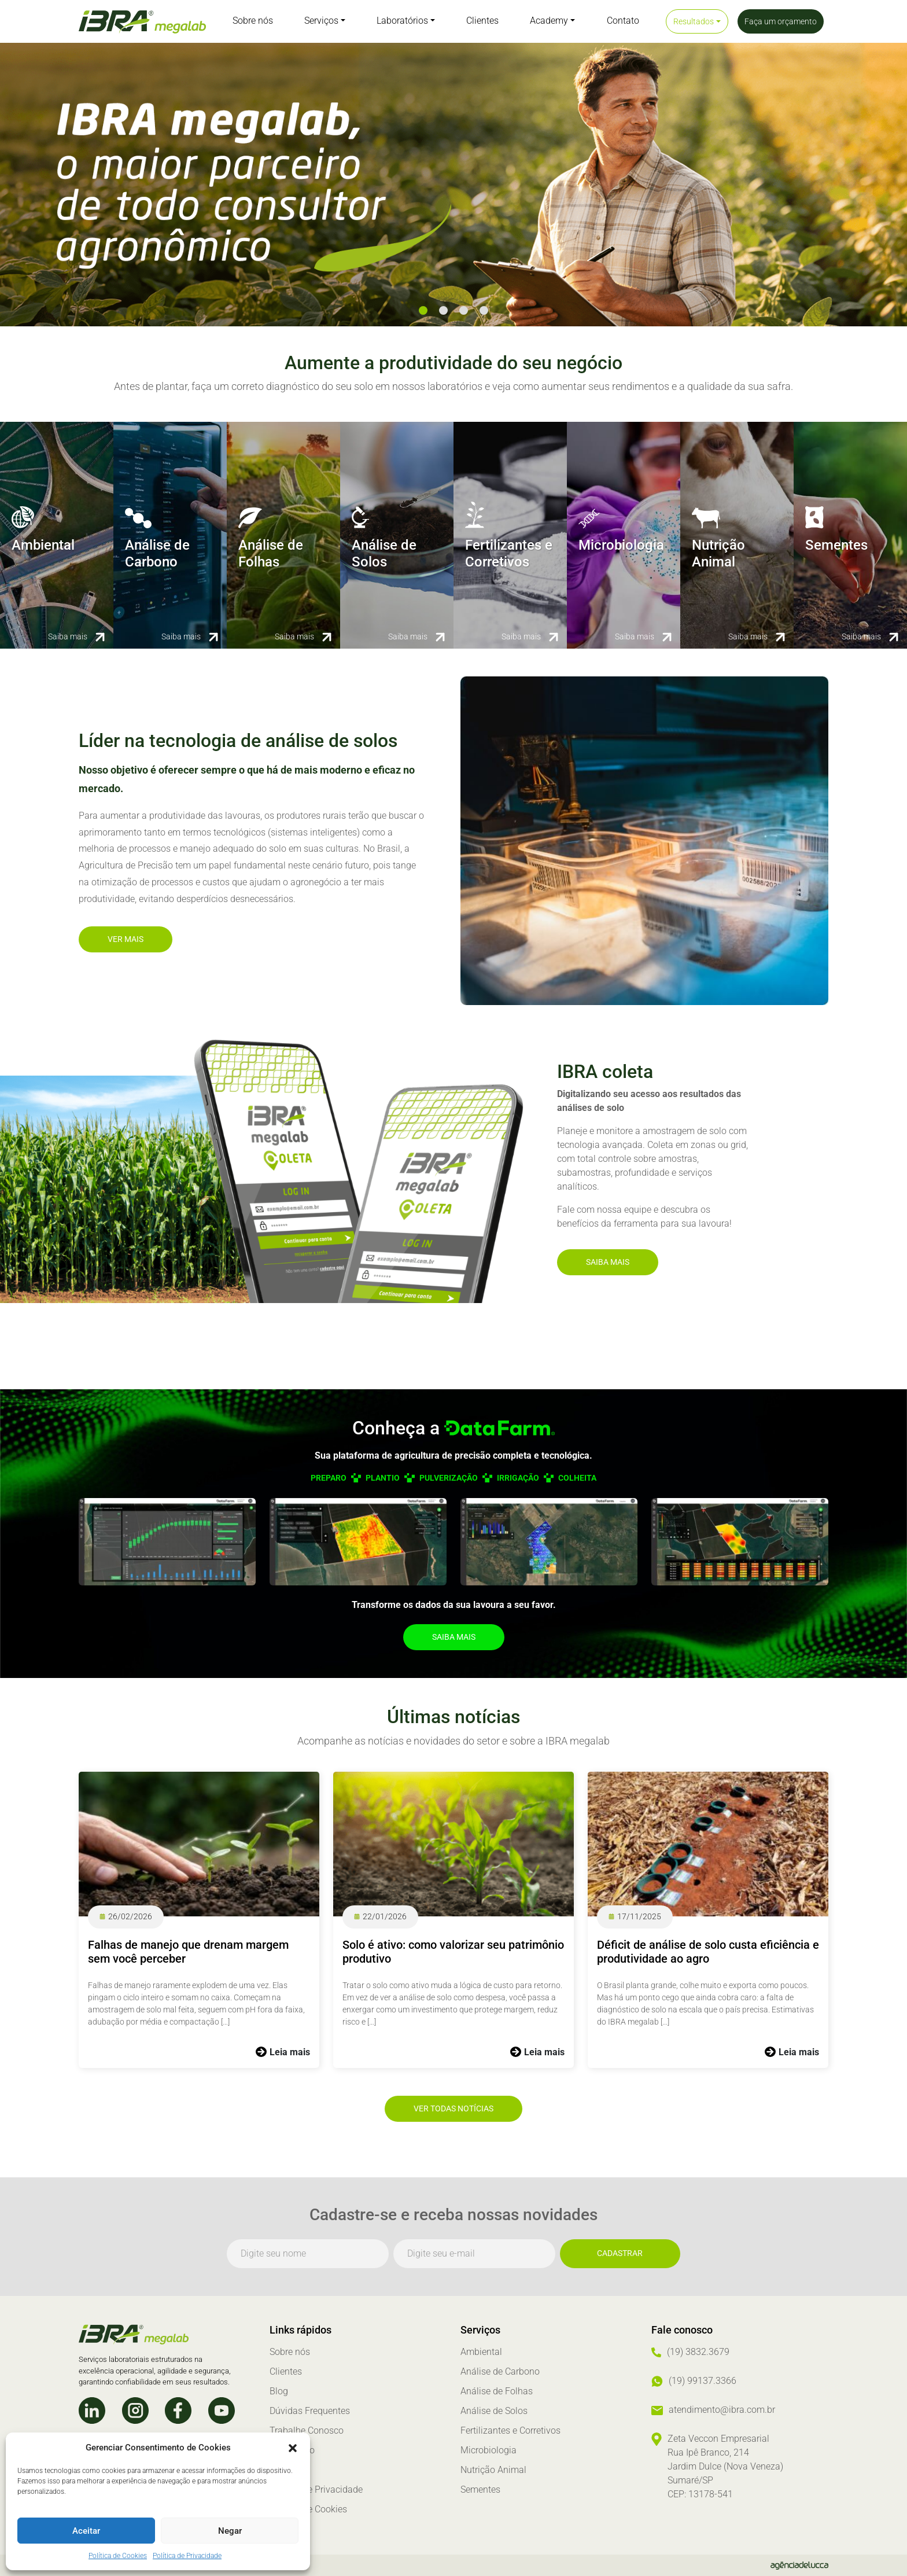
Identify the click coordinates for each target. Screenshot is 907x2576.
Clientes (286, 2371)
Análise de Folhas (496, 2391)
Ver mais (125, 939)
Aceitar (86, 2531)
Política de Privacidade (187, 2556)
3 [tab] (463, 310)
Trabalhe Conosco (307, 2430)
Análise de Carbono (500, 2371)
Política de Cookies (118, 2556)
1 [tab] (423, 310)
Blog (279, 2391)
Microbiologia (488, 2450)
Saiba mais (607, 1262)
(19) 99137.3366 (702, 2380)
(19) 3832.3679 (698, 2351)
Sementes (480, 2489)
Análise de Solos (494, 2410)
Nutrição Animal (493, 2469)
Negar (230, 2531)
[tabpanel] (453, 184)
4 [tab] (484, 310)
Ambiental (481, 2351)
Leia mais (290, 2052)
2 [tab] (443, 310)
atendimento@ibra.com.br (722, 2409)
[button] (292, 2447)
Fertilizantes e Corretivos (510, 2430)
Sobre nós (290, 2351)
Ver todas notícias (453, 2108)
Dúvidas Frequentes (310, 2410)
